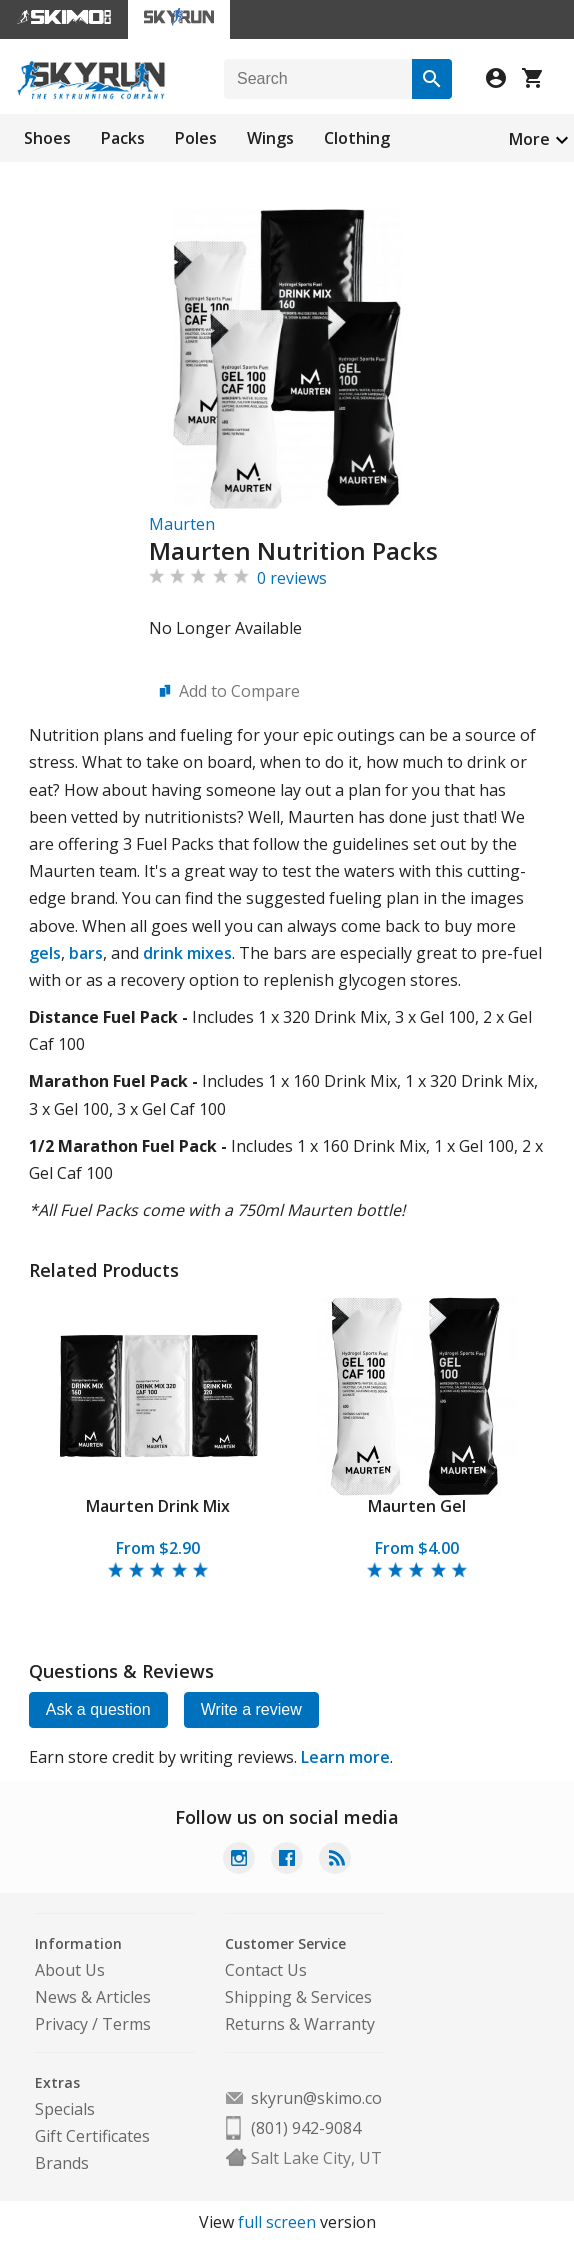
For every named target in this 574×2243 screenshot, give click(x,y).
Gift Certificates (92, 2136)
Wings (270, 138)
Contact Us (266, 1970)
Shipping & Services (298, 1997)
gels (45, 953)
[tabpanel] (158, 1438)
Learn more (345, 1757)
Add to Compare (239, 691)
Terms (126, 2024)
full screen (277, 2222)
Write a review (251, 1709)
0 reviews (292, 578)
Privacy (61, 2024)
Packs (123, 138)
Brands (62, 2163)
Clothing (357, 138)
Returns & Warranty (300, 2024)
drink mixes (187, 953)
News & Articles (93, 1997)
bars (86, 953)
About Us (70, 1970)
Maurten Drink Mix (158, 1506)
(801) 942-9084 (306, 2128)
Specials (65, 2109)
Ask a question (98, 1709)
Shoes (47, 138)
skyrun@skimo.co (316, 2098)
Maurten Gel (417, 1506)
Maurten (182, 524)
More (529, 139)
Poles (196, 138)
